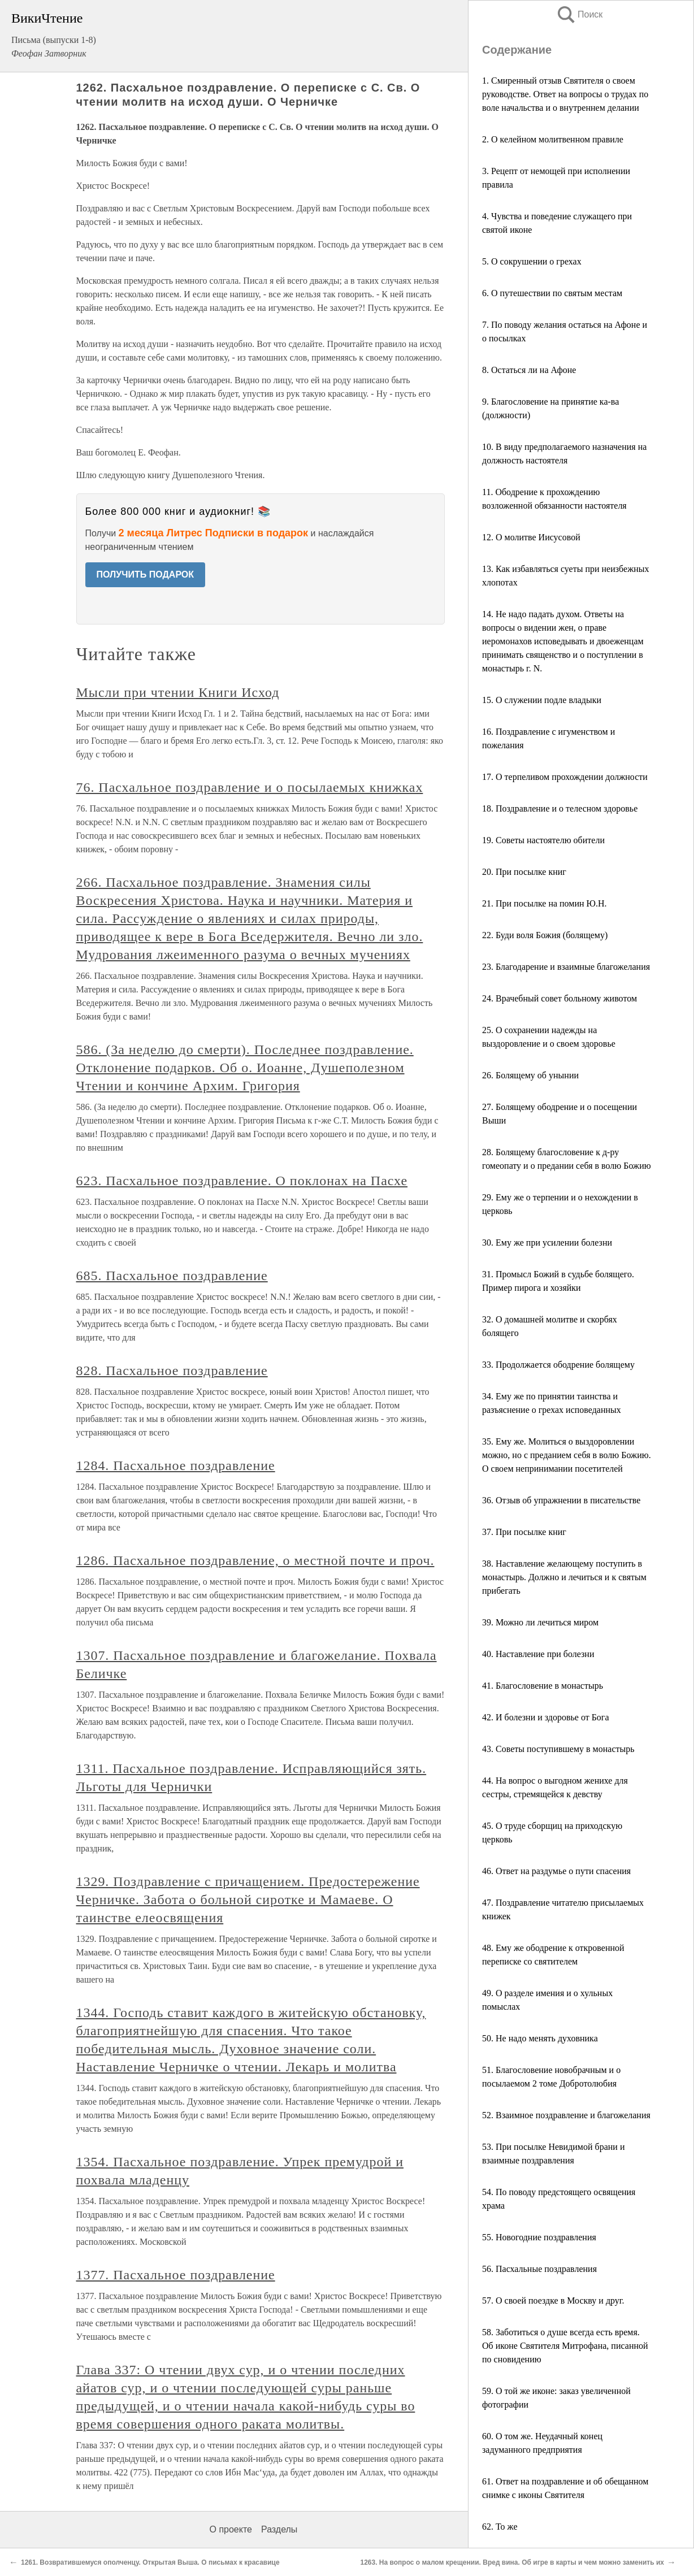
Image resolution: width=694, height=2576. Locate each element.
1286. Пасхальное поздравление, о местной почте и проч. (255, 1560)
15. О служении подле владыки (541, 700)
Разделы (279, 2529)
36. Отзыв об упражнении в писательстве (561, 1500)
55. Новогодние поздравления (539, 2237)
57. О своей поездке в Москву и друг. (553, 2300)
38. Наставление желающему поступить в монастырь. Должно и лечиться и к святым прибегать (564, 1577)
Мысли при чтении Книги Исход (178, 692)
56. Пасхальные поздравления (539, 2269)
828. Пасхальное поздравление (172, 1370)
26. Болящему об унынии (530, 1075)
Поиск (579, 14)
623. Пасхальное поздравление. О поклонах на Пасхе (242, 1180)
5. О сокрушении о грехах (532, 261)
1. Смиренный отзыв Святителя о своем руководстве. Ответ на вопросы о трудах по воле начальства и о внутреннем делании (565, 94)
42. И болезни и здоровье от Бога (545, 1717)
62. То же (500, 2526)
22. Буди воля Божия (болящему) (545, 935)
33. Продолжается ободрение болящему (558, 1364)
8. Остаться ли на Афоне (529, 370)
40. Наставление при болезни (538, 1654)
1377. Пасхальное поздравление (175, 2274)
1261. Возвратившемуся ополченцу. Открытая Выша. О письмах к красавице (150, 2562)
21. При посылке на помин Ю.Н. (544, 903)
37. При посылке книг (524, 1532)
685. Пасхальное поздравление (172, 1275)
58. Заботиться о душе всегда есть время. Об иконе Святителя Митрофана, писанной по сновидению (565, 2345)
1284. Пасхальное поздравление (175, 1465)
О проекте (231, 2529)
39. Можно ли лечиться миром (540, 1622)
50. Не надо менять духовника (540, 2038)
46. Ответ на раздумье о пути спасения (556, 1871)
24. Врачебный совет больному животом (559, 998)
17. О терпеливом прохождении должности (565, 777)
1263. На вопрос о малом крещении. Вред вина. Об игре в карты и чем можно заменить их (512, 2562)
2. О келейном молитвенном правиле (552, 139)
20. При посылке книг (524, 872)
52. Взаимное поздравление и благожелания (566, 2115)
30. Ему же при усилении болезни (547, 1242)
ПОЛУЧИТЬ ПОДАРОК (145, 574)
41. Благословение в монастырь (542, 1685)
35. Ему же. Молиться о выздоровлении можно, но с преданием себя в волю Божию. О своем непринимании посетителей (566, 1455)
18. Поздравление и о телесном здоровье (559, 808)
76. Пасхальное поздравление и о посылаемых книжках (249, 787)
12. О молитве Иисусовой (531, 537)
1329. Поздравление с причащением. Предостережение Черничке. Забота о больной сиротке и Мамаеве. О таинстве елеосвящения (248, 1899)
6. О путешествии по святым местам (552, 293)
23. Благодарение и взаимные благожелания (566, 967)
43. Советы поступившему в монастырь (558, 1749)
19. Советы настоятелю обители (543, 840)
